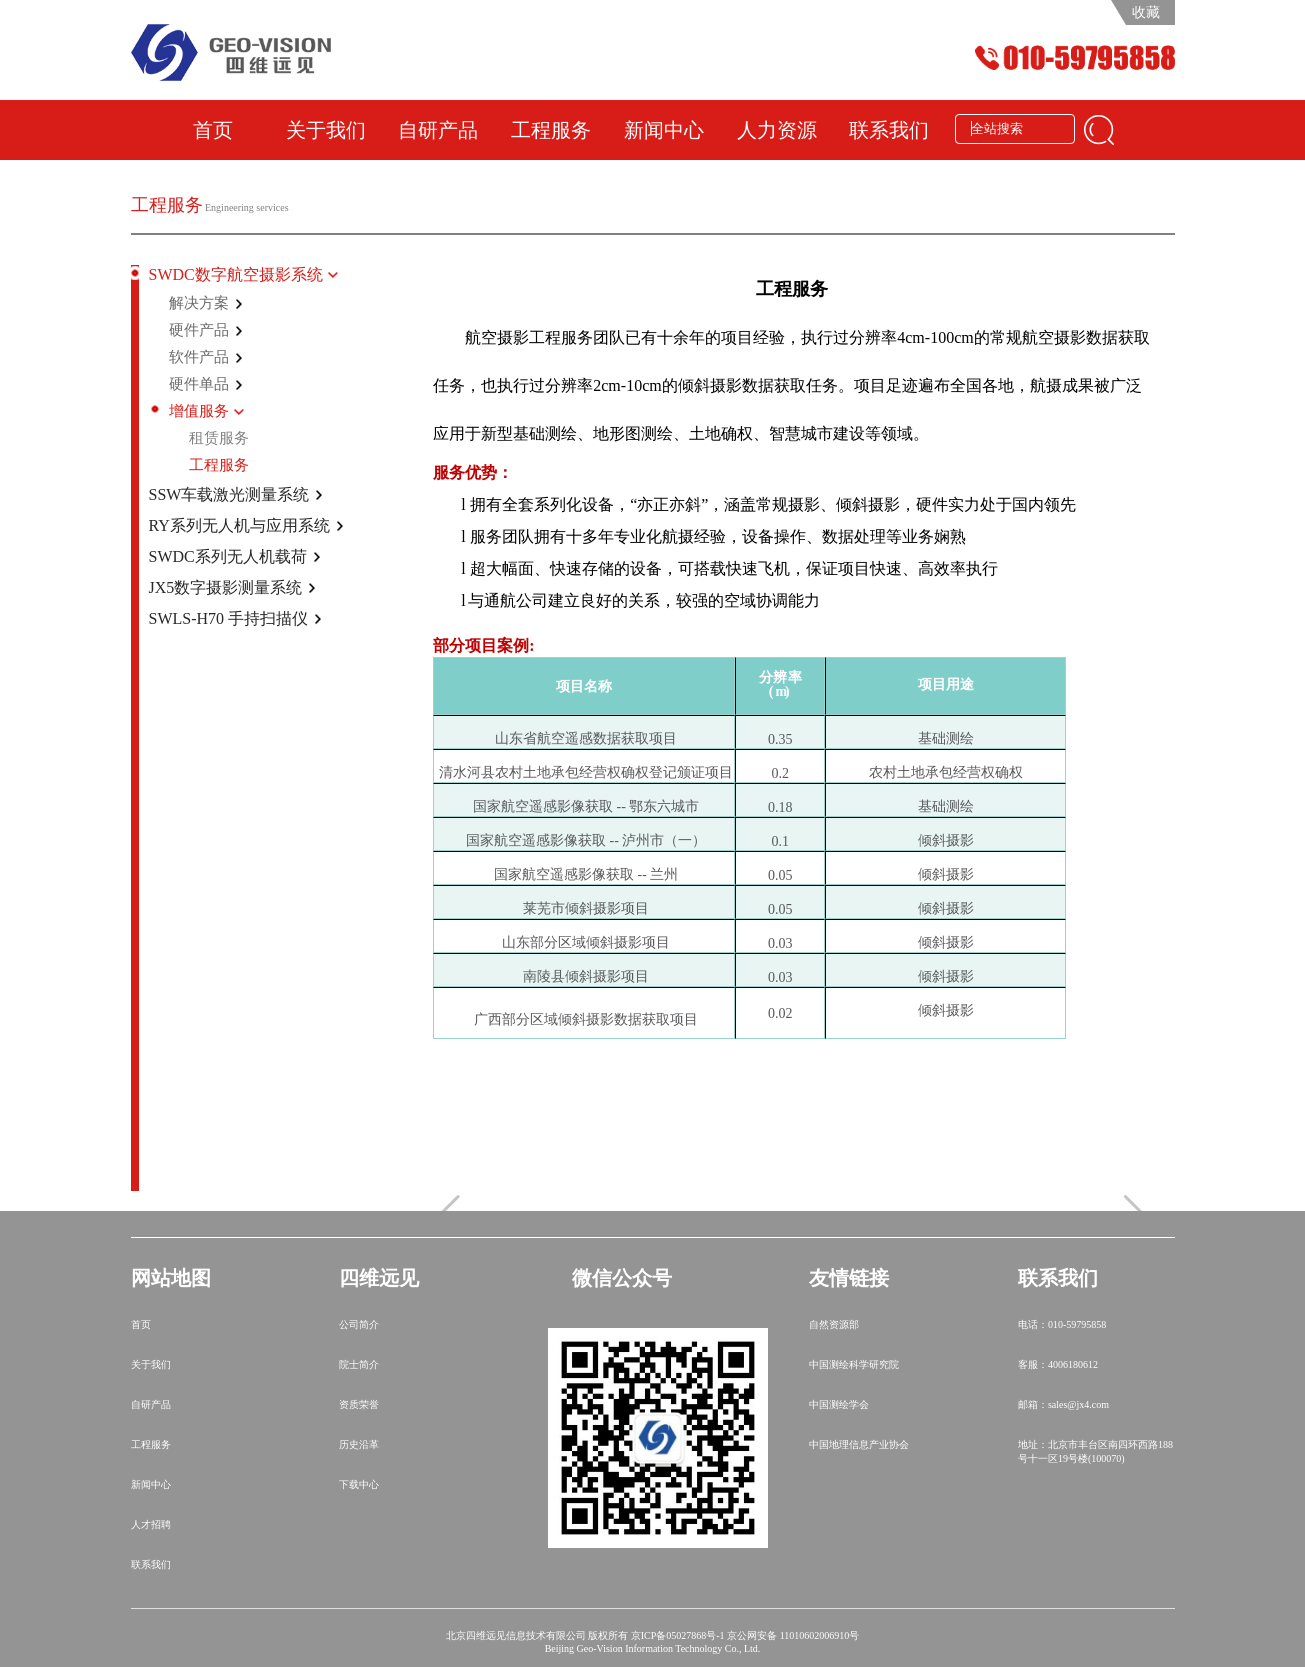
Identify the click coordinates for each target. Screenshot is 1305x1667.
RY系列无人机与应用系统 (239, 525)
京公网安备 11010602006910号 (793, 1635)
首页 (213, 130)
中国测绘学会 (839, 1404)
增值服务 (199, 411)
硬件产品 (199, 330)
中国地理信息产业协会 (859, 1444)
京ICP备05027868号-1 (678, 1635)
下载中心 (359, 1484)
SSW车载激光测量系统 (229, 494)
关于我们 (326, 130)
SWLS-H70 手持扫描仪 (229, 618)
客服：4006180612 (1058, 1364)
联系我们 (889, 130)
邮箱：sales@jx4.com (1063, 1404)
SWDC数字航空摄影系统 (236, 274)
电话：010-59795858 (1062, 1324)
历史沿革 (359, 1444)
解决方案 (199, 303)
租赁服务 (219, 438)
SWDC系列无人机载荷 (228, 556)
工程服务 (551, 130)
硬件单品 (199, 384)
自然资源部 (834, 1324)
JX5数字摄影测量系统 (226, 587)
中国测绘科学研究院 (854, 1364)
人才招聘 (151, 1524)
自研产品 (438, 130)
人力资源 (777, 130)
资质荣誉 (359, 1404)
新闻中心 (664, 130)
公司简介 (359, 1324)
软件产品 (199, 357)
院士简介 (359, 1364)
